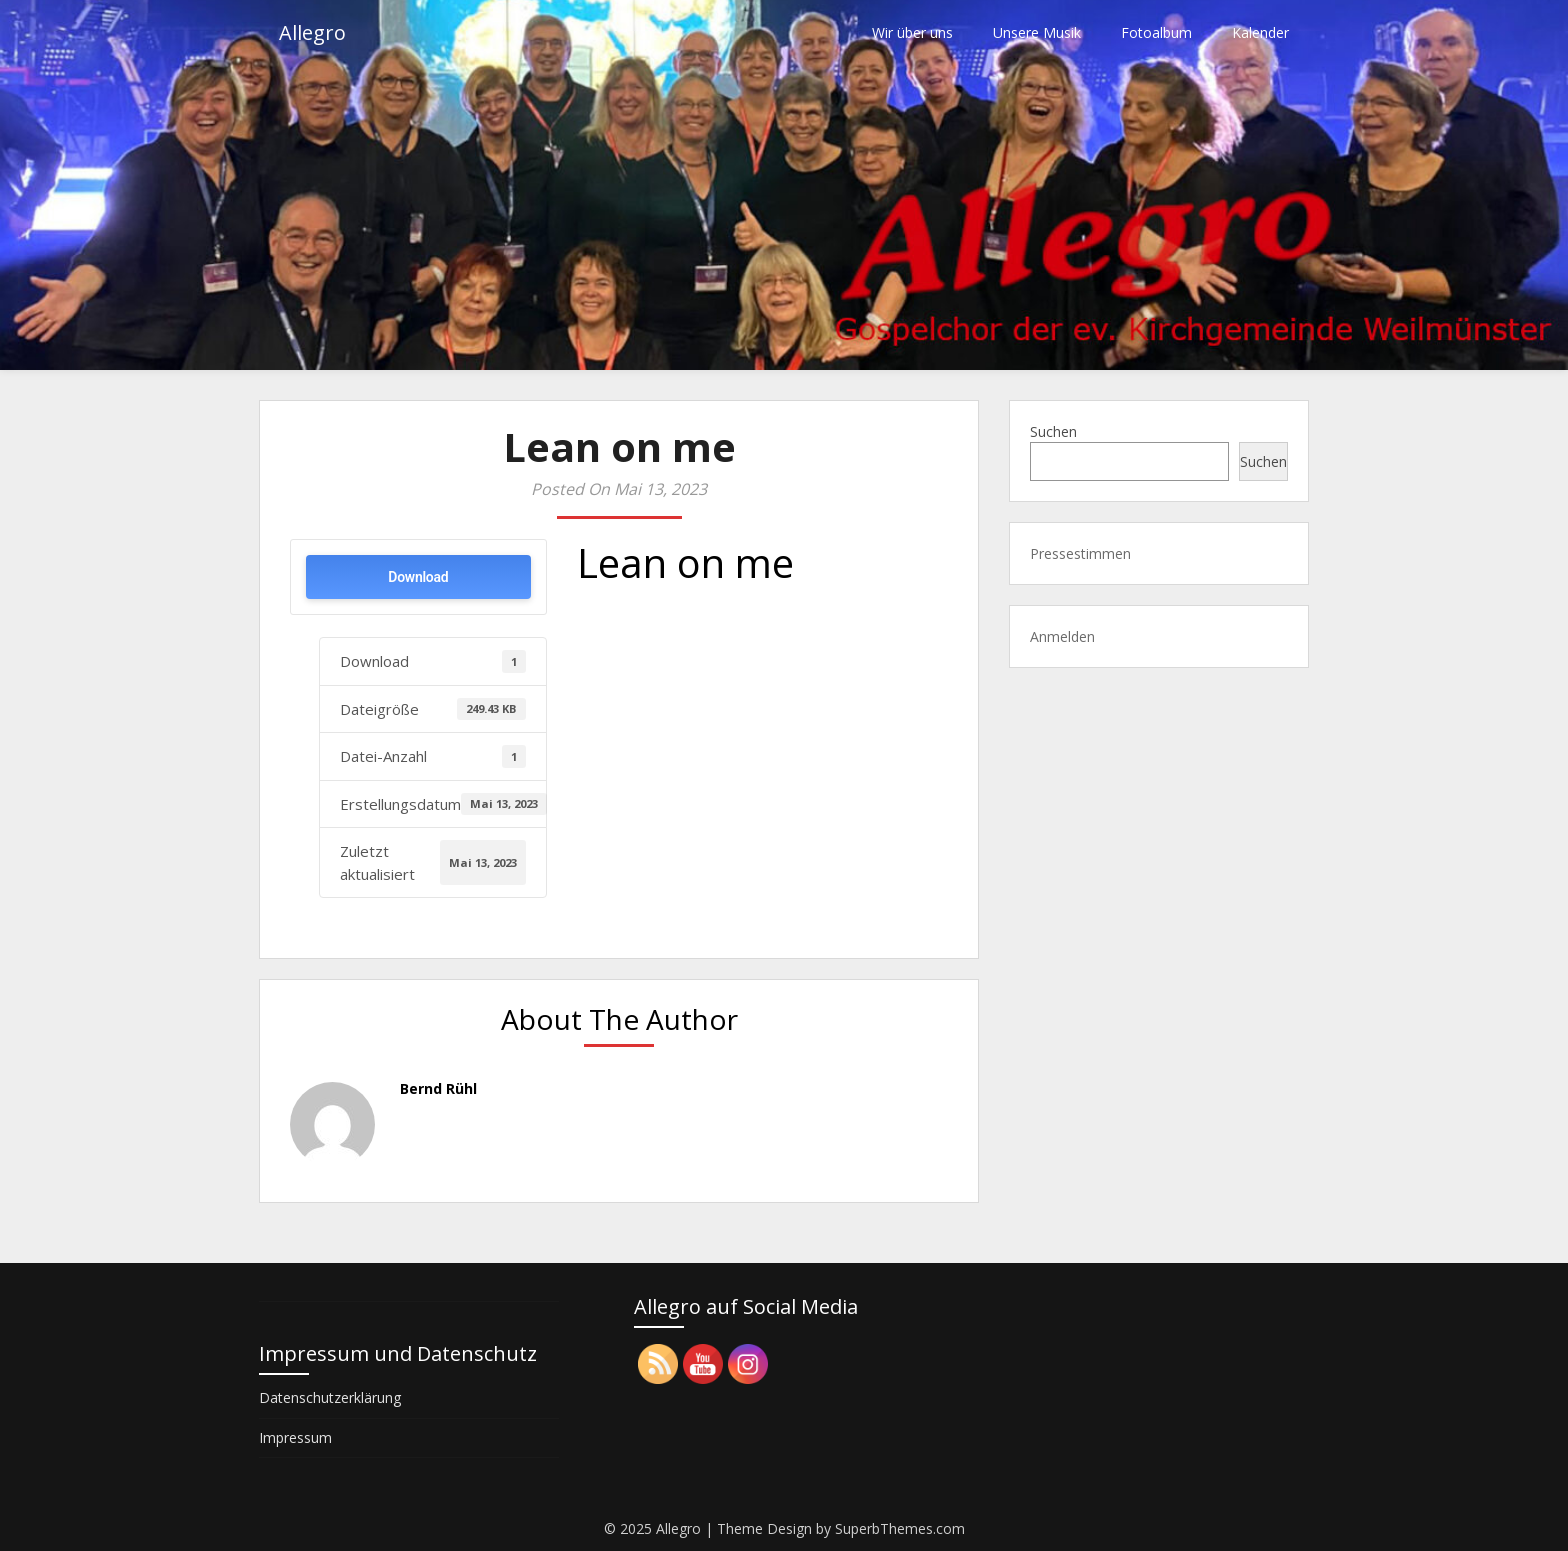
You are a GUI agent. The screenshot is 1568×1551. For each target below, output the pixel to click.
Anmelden (1062, 636)
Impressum (295, 1437)
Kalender (1260, 32)
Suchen (1053, 431)
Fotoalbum (1156, 32)
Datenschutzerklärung (330, 1397)
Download (418, 577)
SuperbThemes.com (900, 1528)
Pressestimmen (1080, 553)
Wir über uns (912, 32)
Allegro (312, 32)
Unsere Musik (1037, 32)
